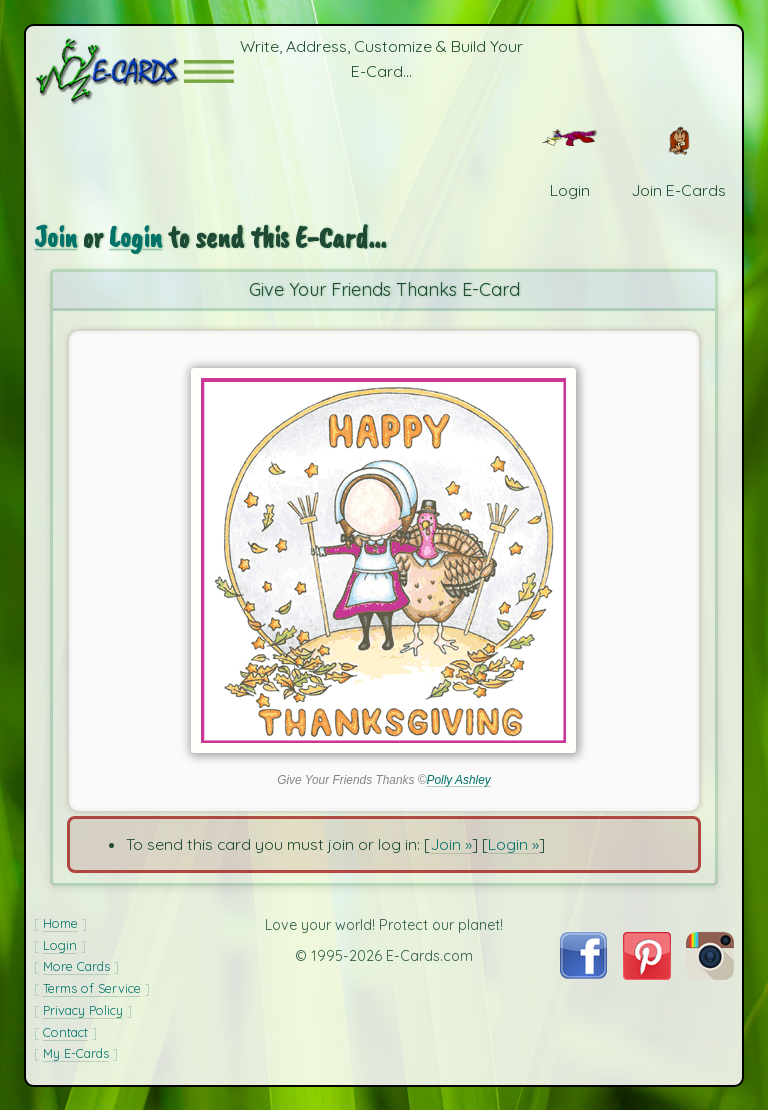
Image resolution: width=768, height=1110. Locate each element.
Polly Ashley (458, 780)
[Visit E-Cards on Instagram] (710, 974)
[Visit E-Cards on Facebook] (583, 973)
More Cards (76, 966)
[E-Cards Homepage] (109, 71)
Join (55, 237)
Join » (451, 844)
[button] (209, 71)
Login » (513, 844)
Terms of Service (92, 988)
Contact (65, 1032)
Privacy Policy (83, 1010)
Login (135, 237)
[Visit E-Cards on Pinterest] (647, 974)
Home (60, 923)
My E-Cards (76, 1053)
